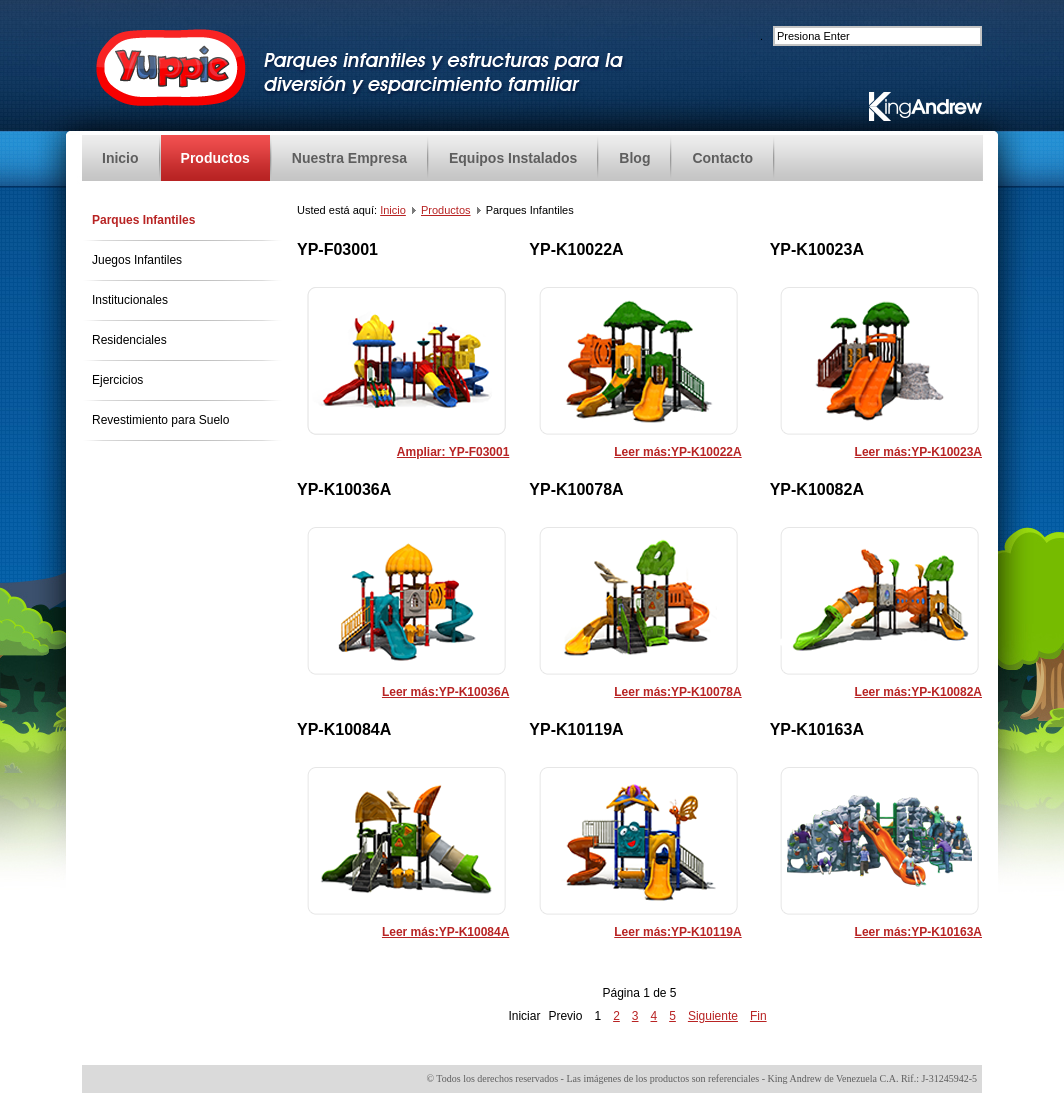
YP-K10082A (817, 489)
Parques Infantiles (143, 220)
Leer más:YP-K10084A (445, 932)
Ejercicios (117, 380)
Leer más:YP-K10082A (918, 692)
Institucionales (130, 300)
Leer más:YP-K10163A (918, 932)
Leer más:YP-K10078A (677, 692)
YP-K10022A (576, 249)
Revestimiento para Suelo (160, 420)
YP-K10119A (576, 729)
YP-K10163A (817, 729)
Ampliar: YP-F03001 (453, 452)
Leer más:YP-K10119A (677, 932)
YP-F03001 (337, 249)
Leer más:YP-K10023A (918, 452)
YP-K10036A (344, 489)
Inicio (393, 210)
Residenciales (129, 340)
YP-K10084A (344, 729)
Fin (758, 1016)
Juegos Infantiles (137, 260)
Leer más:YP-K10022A (677, 452)
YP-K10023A (817, 249)
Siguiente (713, 1016)
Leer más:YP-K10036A (445, 692)
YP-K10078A (576, 489)
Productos (446, 210)
